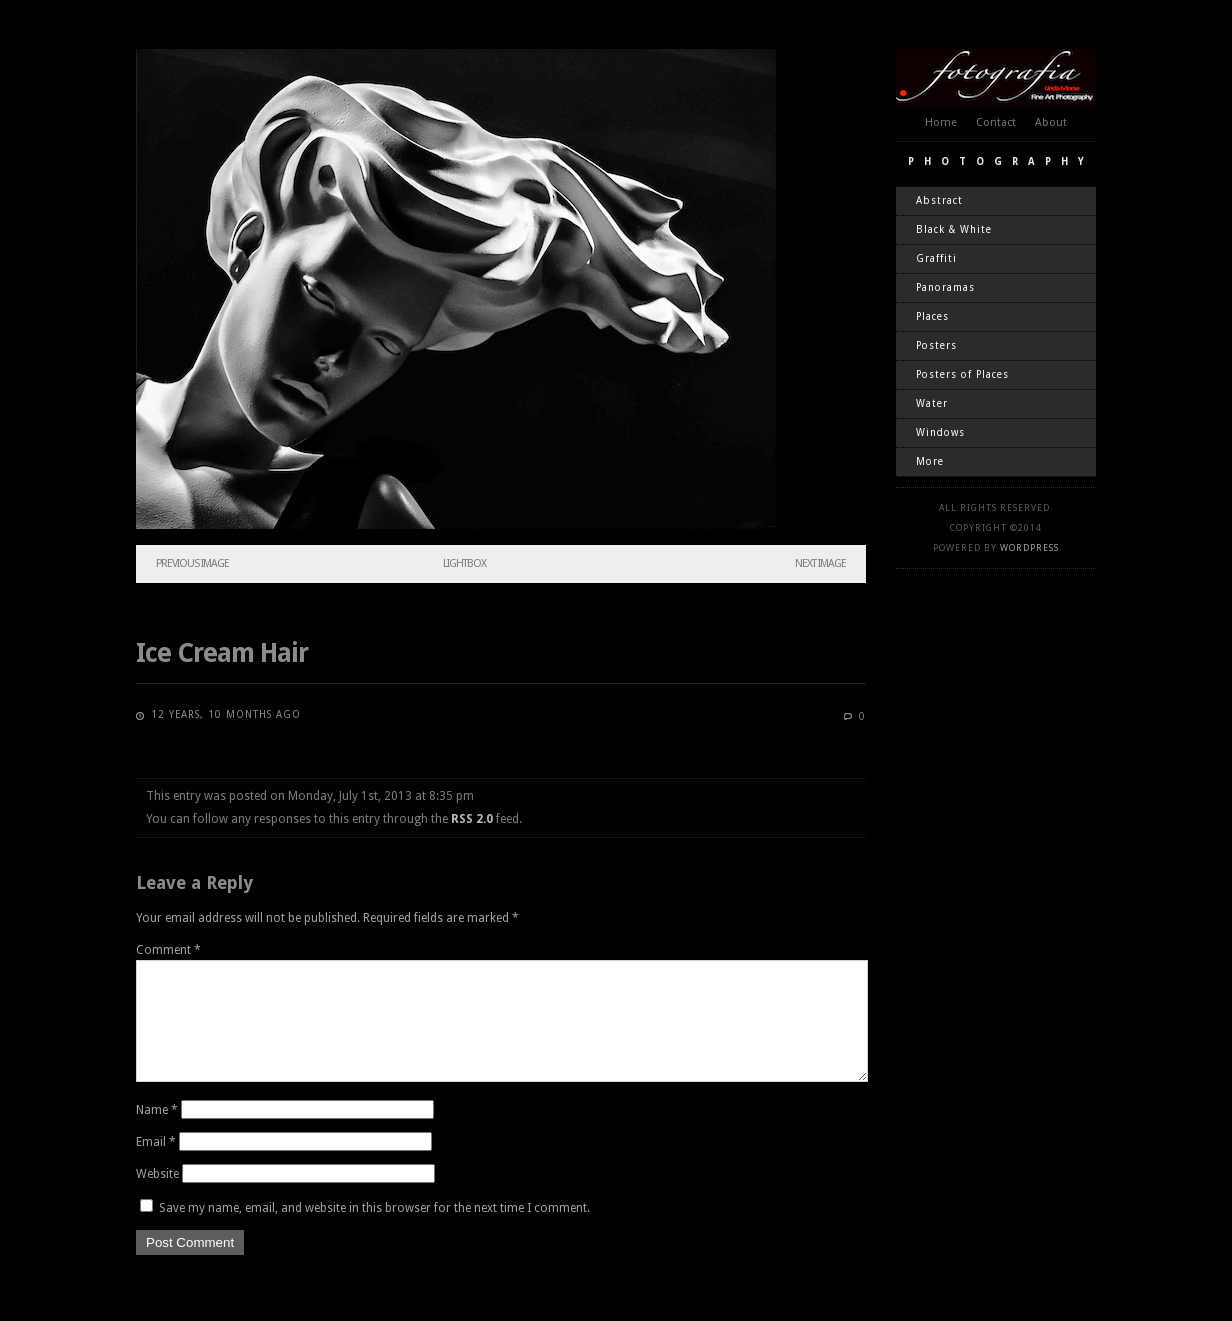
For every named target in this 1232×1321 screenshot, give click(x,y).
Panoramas (945, 287)
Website (157, 1198)
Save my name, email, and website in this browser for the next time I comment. (374, 1232)
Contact (996, 122)
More (930, 461)
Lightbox (464, 563)
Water (932, 403)
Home (941, 122)
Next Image (820, 563)
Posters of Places (962, 374)
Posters (936, 345)
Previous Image (192, 563)
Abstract (939, 200)
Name (157, 1134)
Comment (168, 950)
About (1051, 122)
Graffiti (936, 258)
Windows (940, 432)
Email (156, 1166)
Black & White (954, 229)
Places (932, 316)
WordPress (1029, 548)
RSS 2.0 (472, 819)
